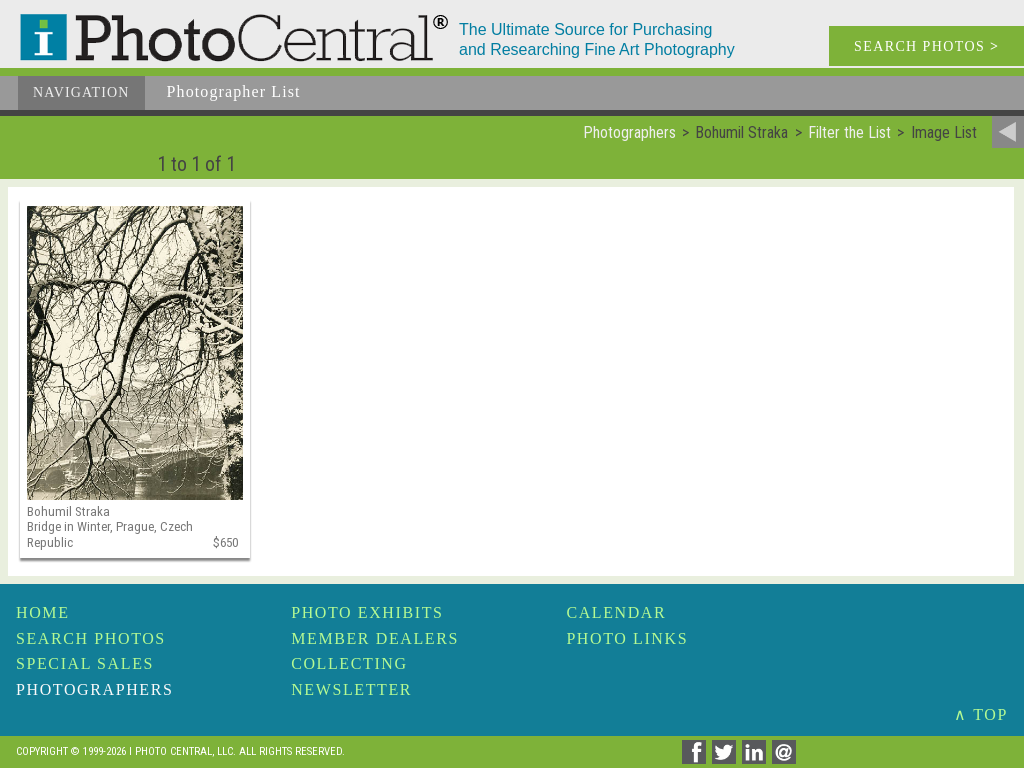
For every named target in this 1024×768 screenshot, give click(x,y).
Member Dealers (375, 638)
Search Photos (91, 638)
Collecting (349, 663)
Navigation (81, 92)
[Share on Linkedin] (757, 758)
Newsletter (351, 689)
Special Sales (85, 663)
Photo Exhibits (367, 612)
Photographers (94, 689)
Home (43, 612)
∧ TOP (981, 714)
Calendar (616, 612)
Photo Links (627, 638)
